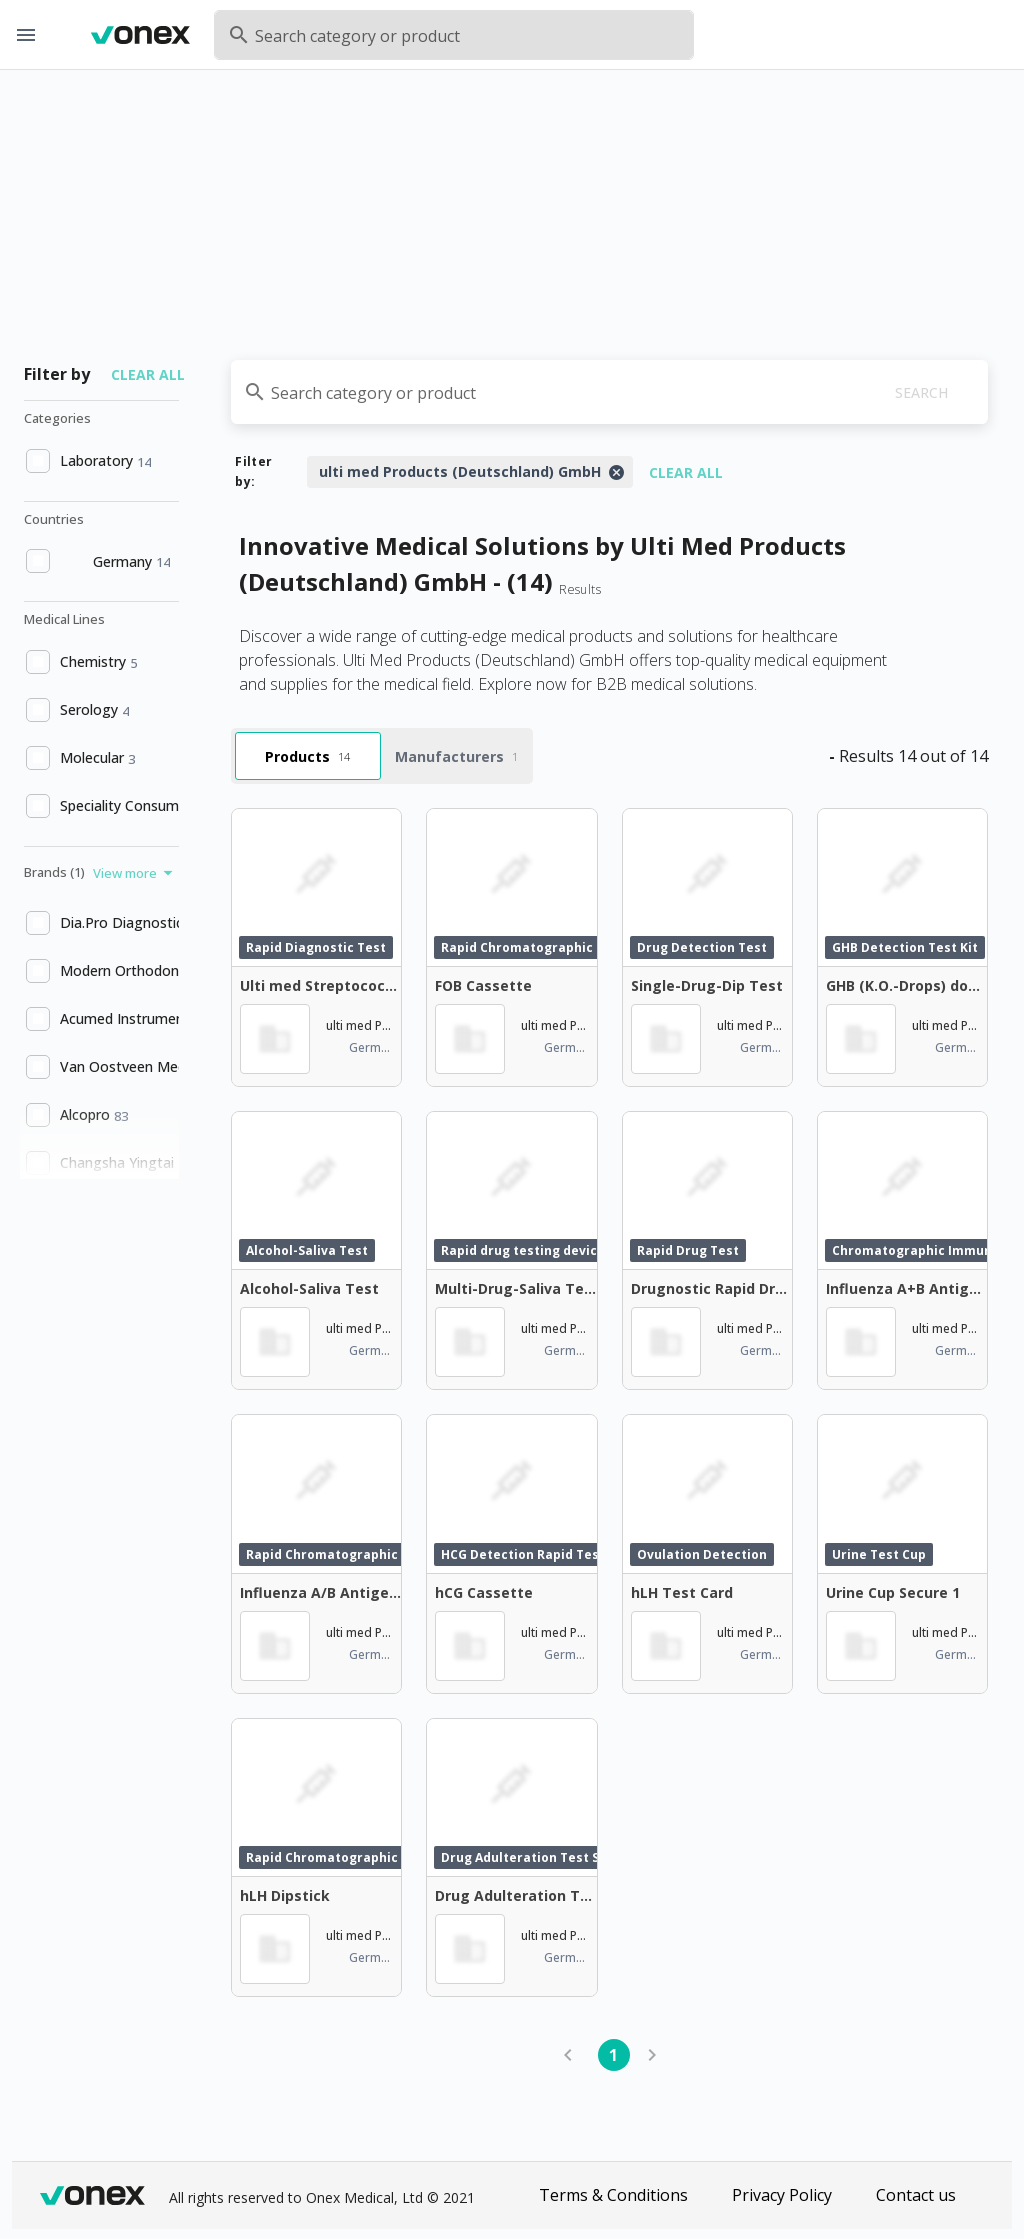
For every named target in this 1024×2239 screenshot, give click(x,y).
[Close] (616, 472)
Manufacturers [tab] (456, 756)
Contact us (916, 2195)
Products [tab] (307, 756)
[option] (99, 461)
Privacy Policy (782, 2195)
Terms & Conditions (613, 2195)
